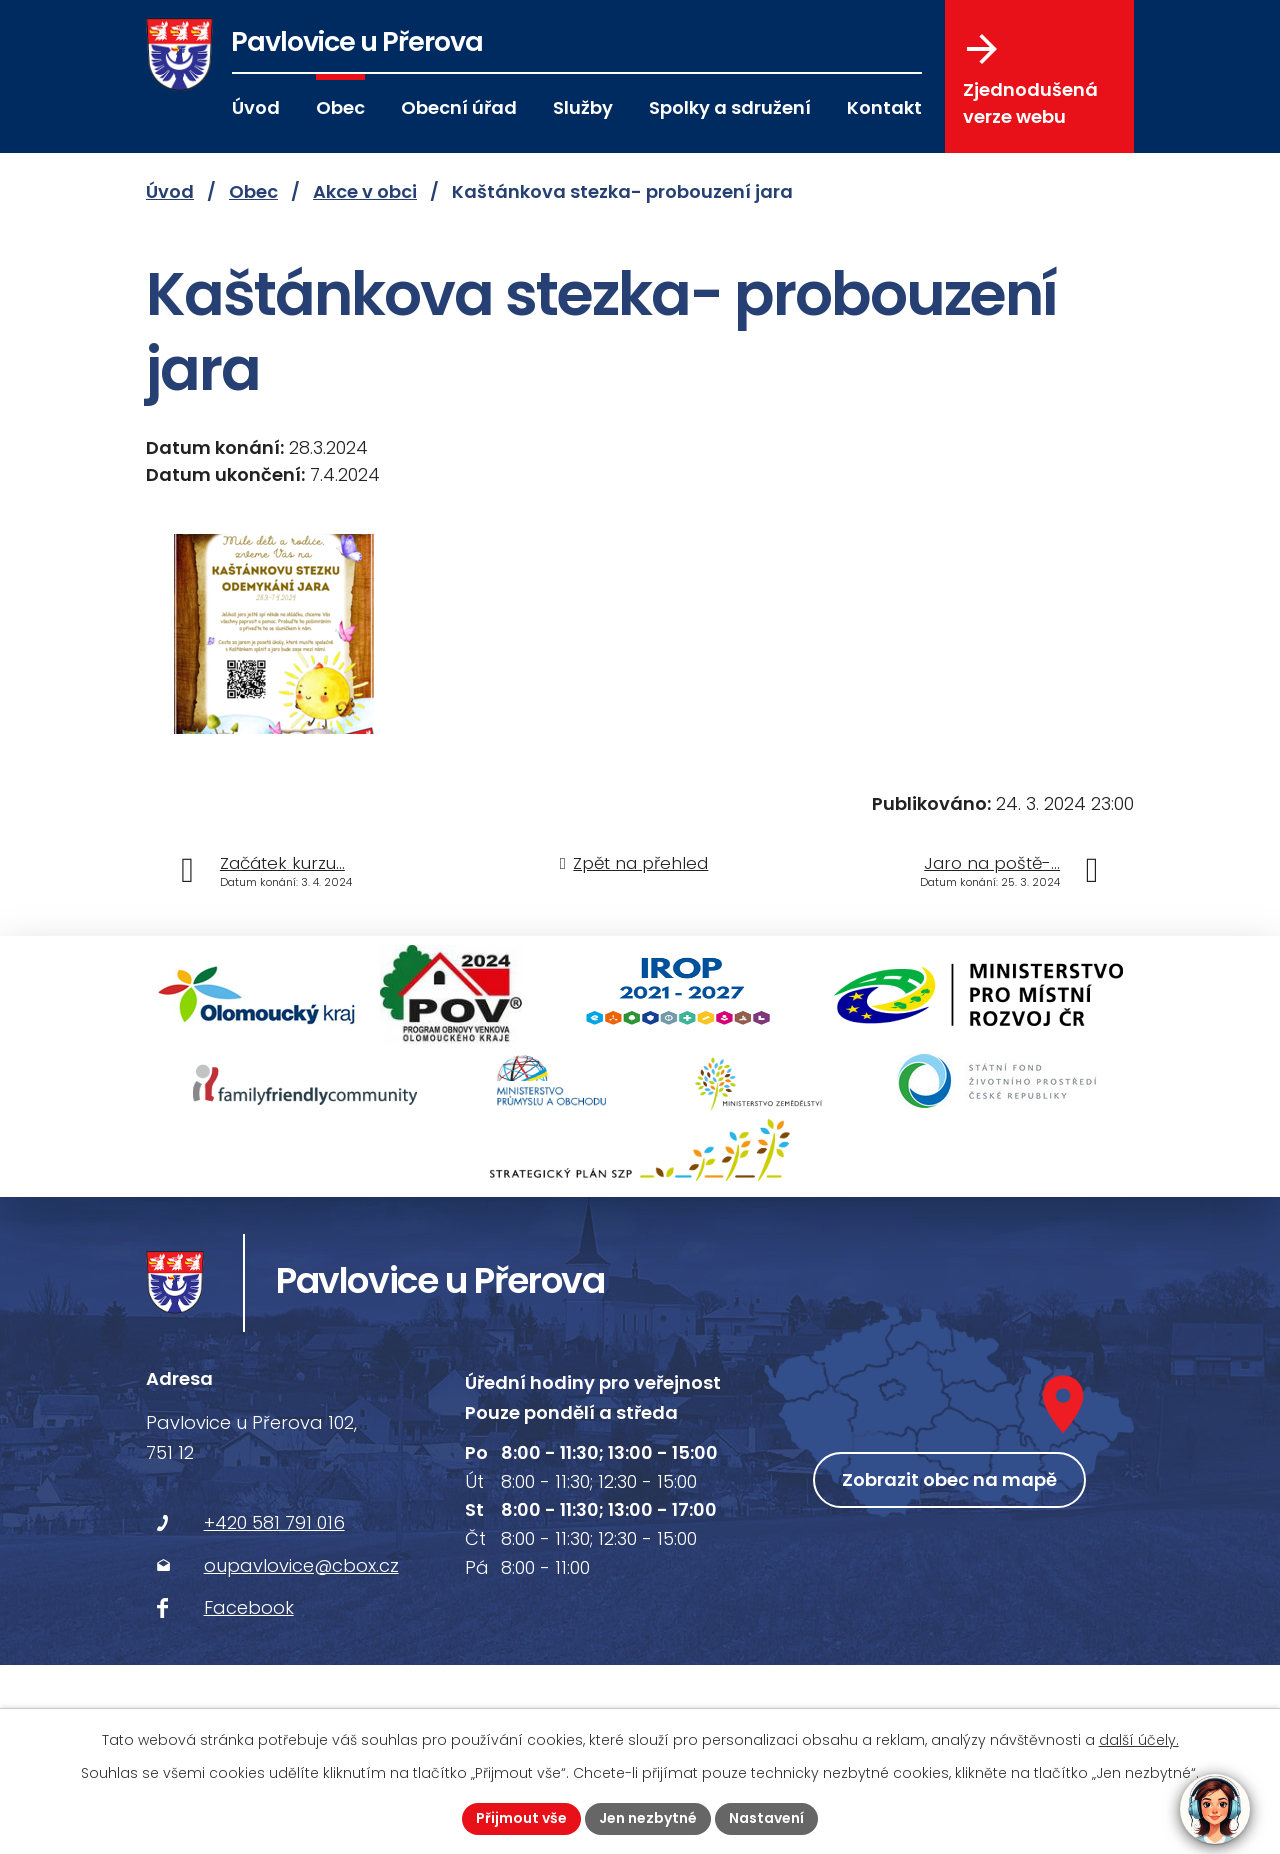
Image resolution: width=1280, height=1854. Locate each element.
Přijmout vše (521, 1818)
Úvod (256, 107)
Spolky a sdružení (730, 107)
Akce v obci (365, 191)
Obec (340, 107)
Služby (583, 107)
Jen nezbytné (648, 1818)
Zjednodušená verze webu (1030, 81)
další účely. (1139, 1740)
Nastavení (766, 1818)
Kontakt (884, 107)
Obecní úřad (459, 107)
